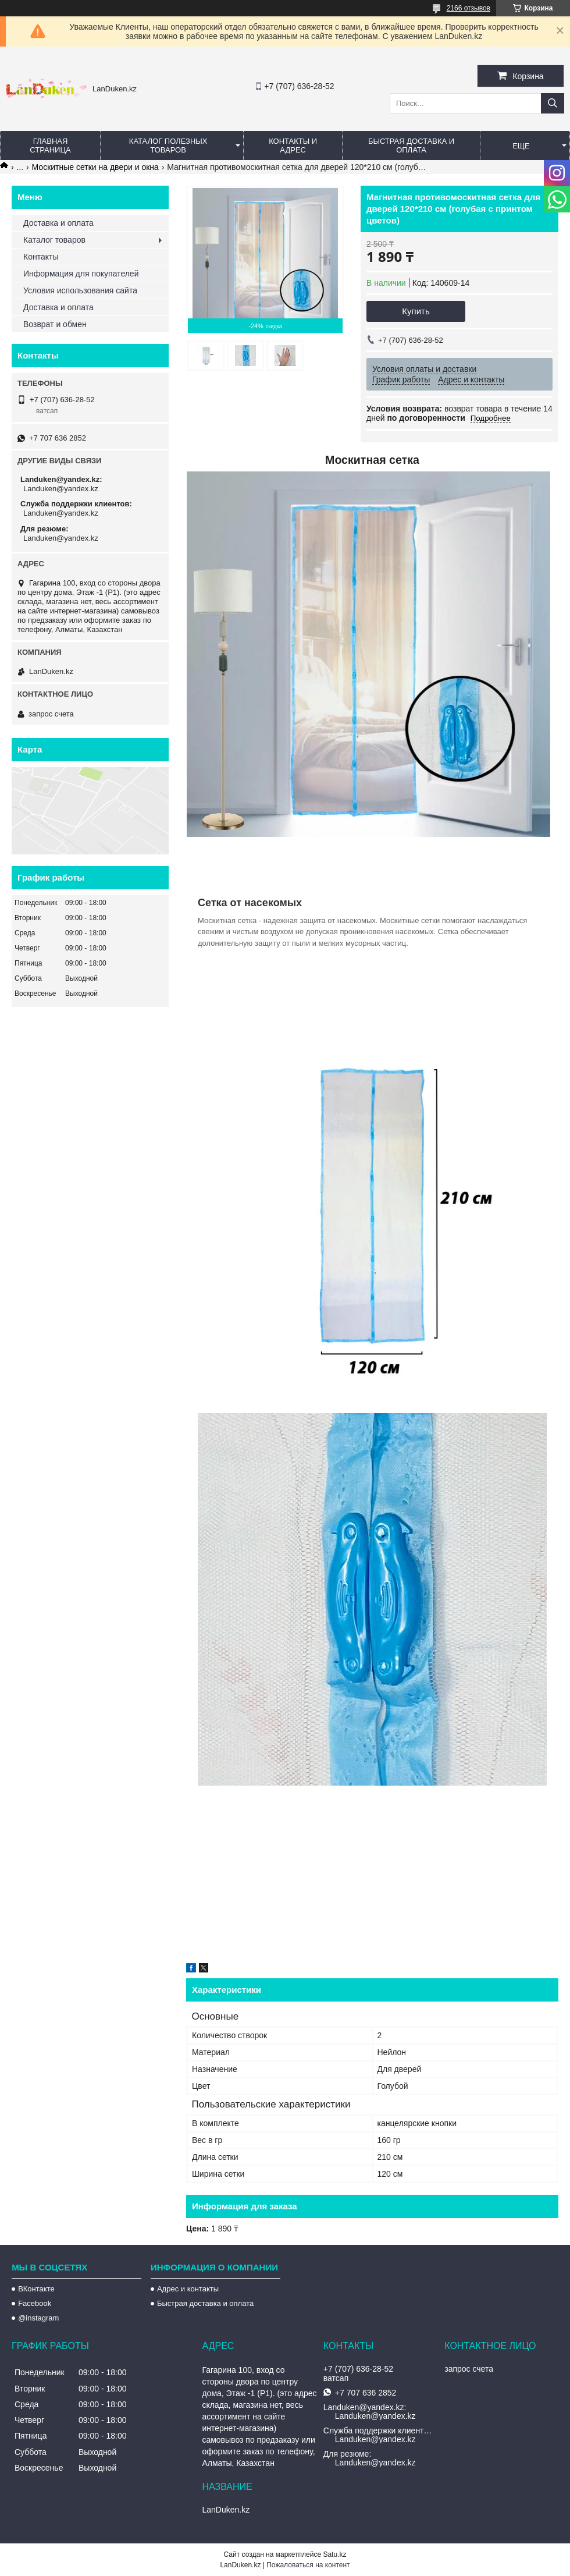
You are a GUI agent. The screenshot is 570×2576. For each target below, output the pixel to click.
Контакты (40, 256)
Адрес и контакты (188, 2288)
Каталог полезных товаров (168, 145)
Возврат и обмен (55, 324)
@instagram (38, 2318)
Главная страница (50, 145)
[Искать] (552, 103)
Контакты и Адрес (293, 145)
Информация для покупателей (80, 273)
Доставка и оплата (58, 223)
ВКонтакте (36, 2288)
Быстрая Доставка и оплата (411, 145)
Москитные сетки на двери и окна (95, 167)
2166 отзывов (468, 8)
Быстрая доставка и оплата (205, 2303)
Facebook (34, 2303)
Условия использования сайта (80, 290)
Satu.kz (334, 2554)
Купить (415, 311)
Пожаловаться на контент (308, 2565)
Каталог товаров (54, 239)
